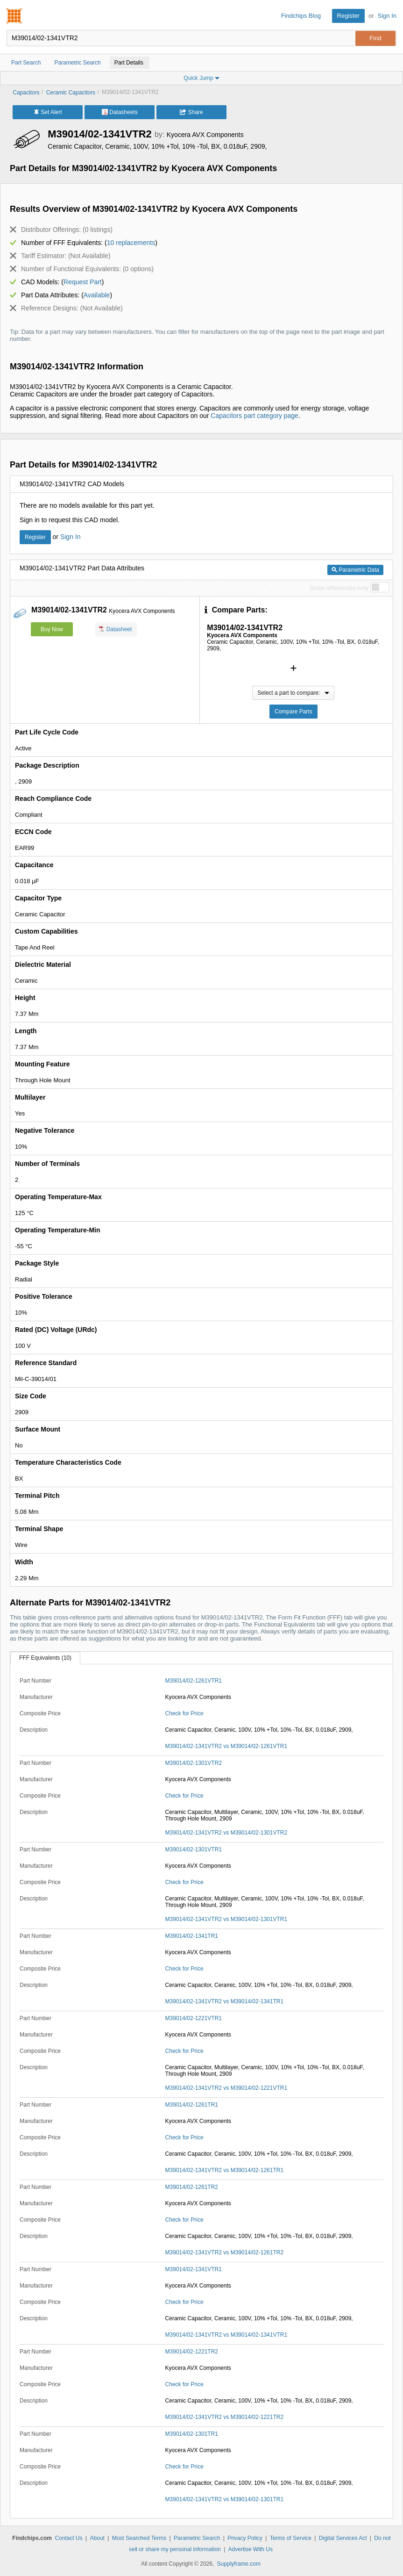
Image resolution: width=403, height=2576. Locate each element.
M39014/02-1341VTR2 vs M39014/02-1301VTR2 (226, 1832)
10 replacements (131, 242)
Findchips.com (14, 16)
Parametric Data (355, 570)
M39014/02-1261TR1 (191, 2104)
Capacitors (26, 92)
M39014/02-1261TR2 (191, 2187)
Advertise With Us (250, 2549)
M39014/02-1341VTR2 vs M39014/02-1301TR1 (224, 2499)
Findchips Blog (301, 15)
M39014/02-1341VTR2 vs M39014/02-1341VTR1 (226, 2334)
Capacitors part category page (254, 415)
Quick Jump (201, 78)
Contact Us (68, 2538)
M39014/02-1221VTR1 (193, 2018)
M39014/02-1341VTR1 (193, 2269)
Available (97, 295)
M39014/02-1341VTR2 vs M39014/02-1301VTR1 (226, 1919)
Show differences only (338, 587)
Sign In (387, 15)
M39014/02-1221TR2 (191, 2351)
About (97, 2538)
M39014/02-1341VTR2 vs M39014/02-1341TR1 (224, 2001)
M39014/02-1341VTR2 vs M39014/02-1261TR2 (224, 2252)
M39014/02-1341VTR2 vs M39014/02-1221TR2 (224, 2417)
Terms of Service (290, 2538)
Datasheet (115, 629)
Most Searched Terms (139, 2538)
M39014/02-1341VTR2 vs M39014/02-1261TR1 (224, 2170)
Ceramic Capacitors (70, 92)
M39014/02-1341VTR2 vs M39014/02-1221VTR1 (226, 2088)
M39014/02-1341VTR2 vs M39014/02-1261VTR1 (226, 1746)
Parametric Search (197, 2538)
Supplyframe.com (239, 2564)
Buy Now (52, 629)
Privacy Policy (244, 2538)
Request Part (83, 282)
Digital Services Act (343, 2538)
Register (348, 15)
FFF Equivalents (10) (45, 1658)
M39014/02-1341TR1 (191, 1936)
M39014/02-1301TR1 (191, 2434)
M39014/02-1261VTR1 (193, 1680)
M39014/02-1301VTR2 (193, 1763)
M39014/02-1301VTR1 (193, 1849)
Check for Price (184, 1713)
